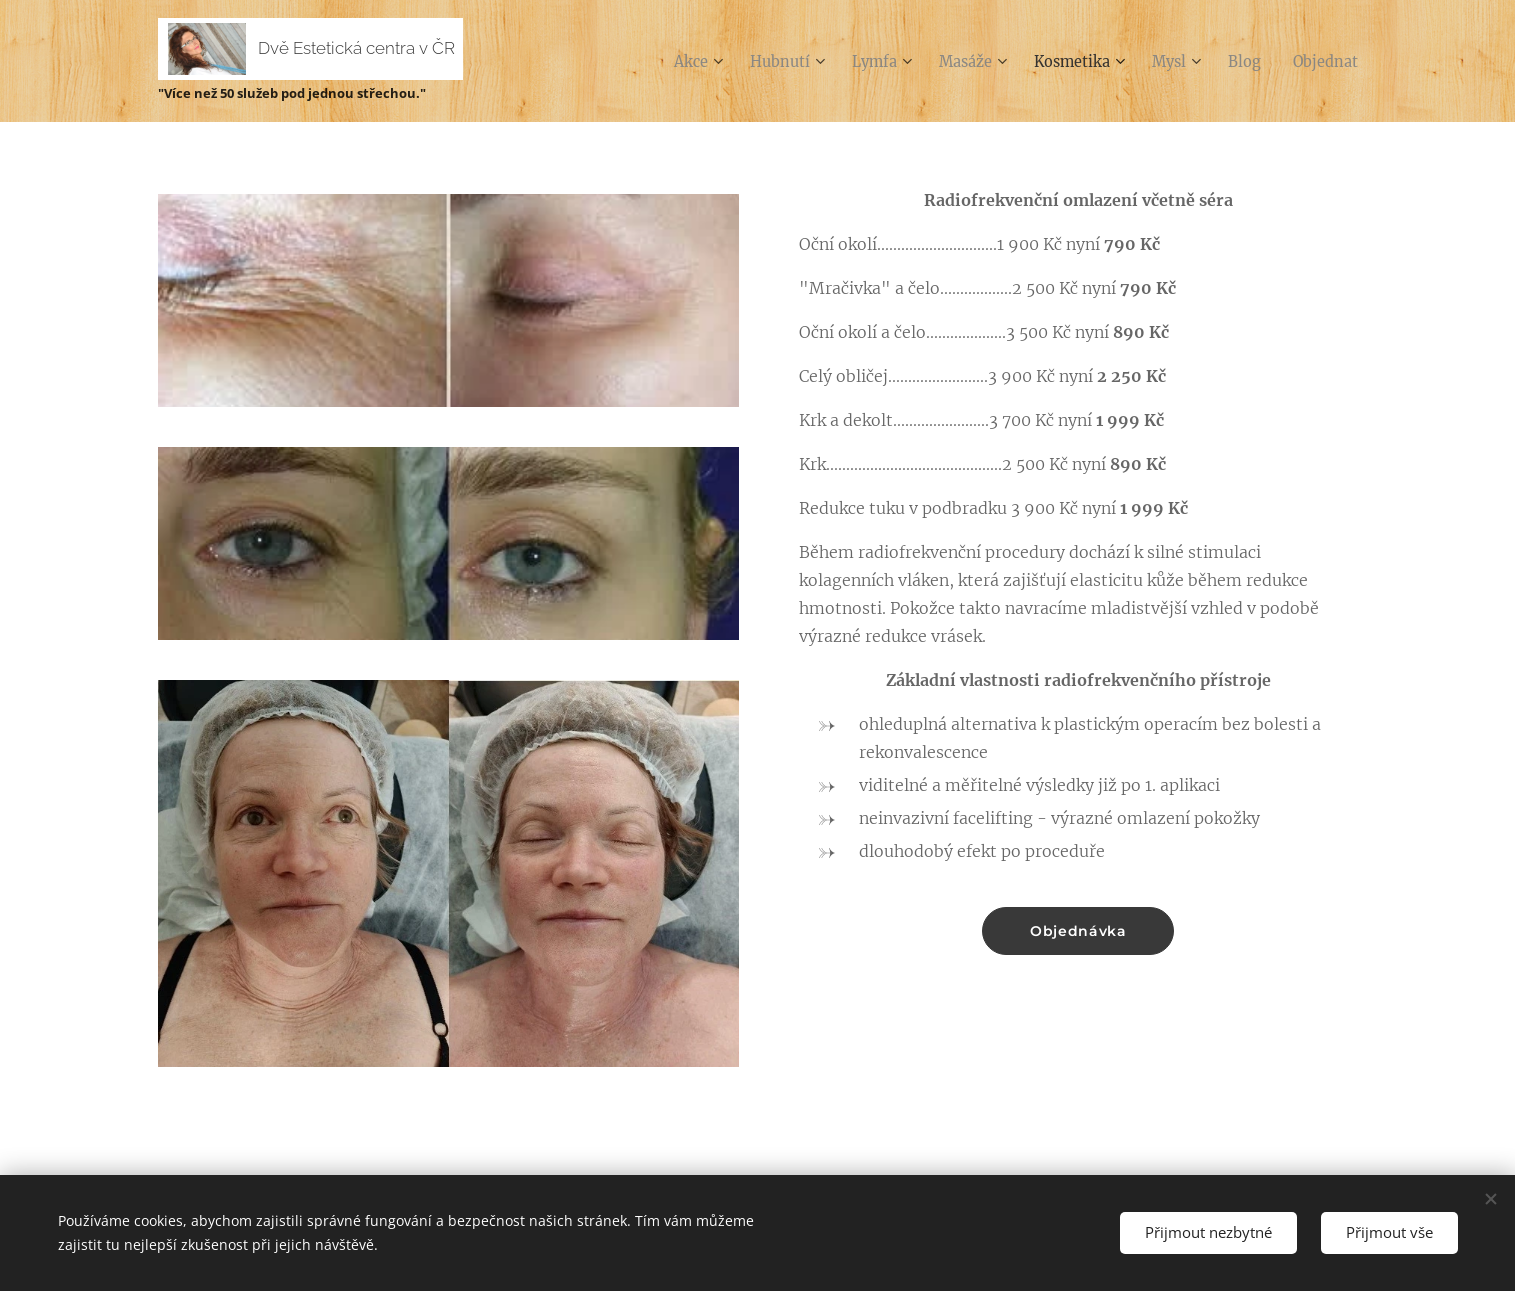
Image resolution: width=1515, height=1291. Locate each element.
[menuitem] (656, 61)
